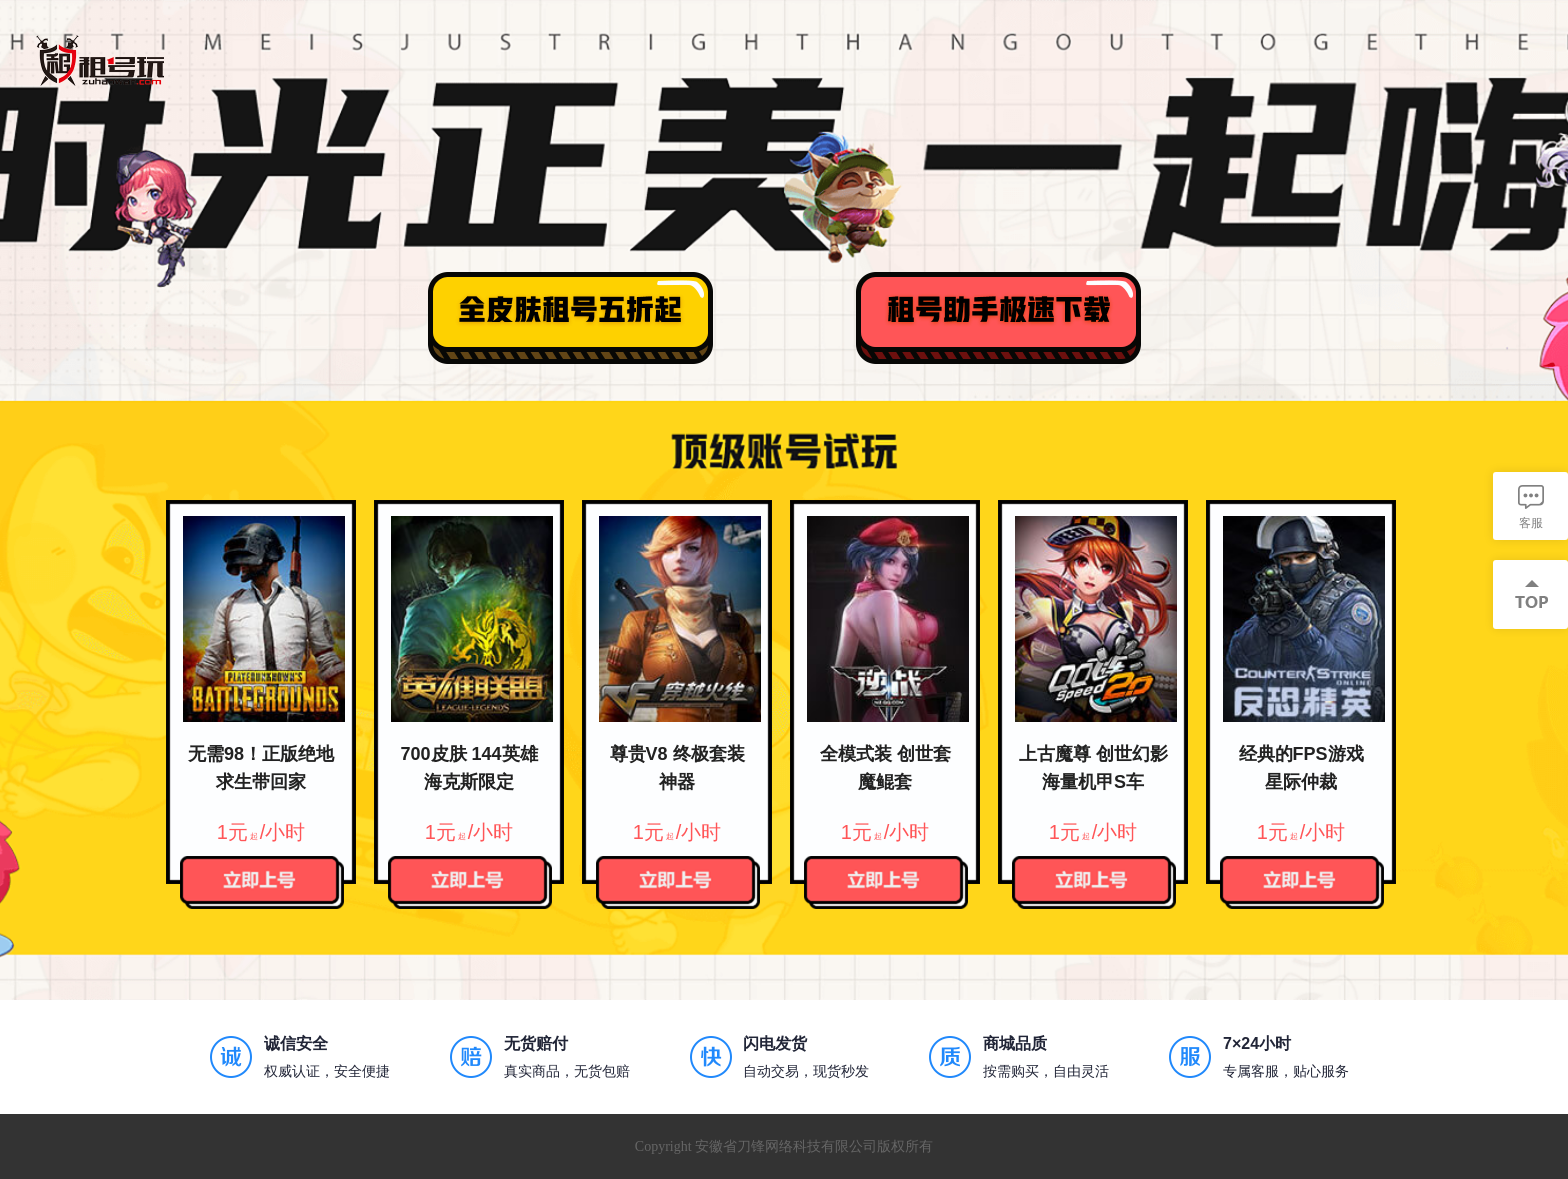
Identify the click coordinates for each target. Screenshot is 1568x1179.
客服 (1531, 523)
